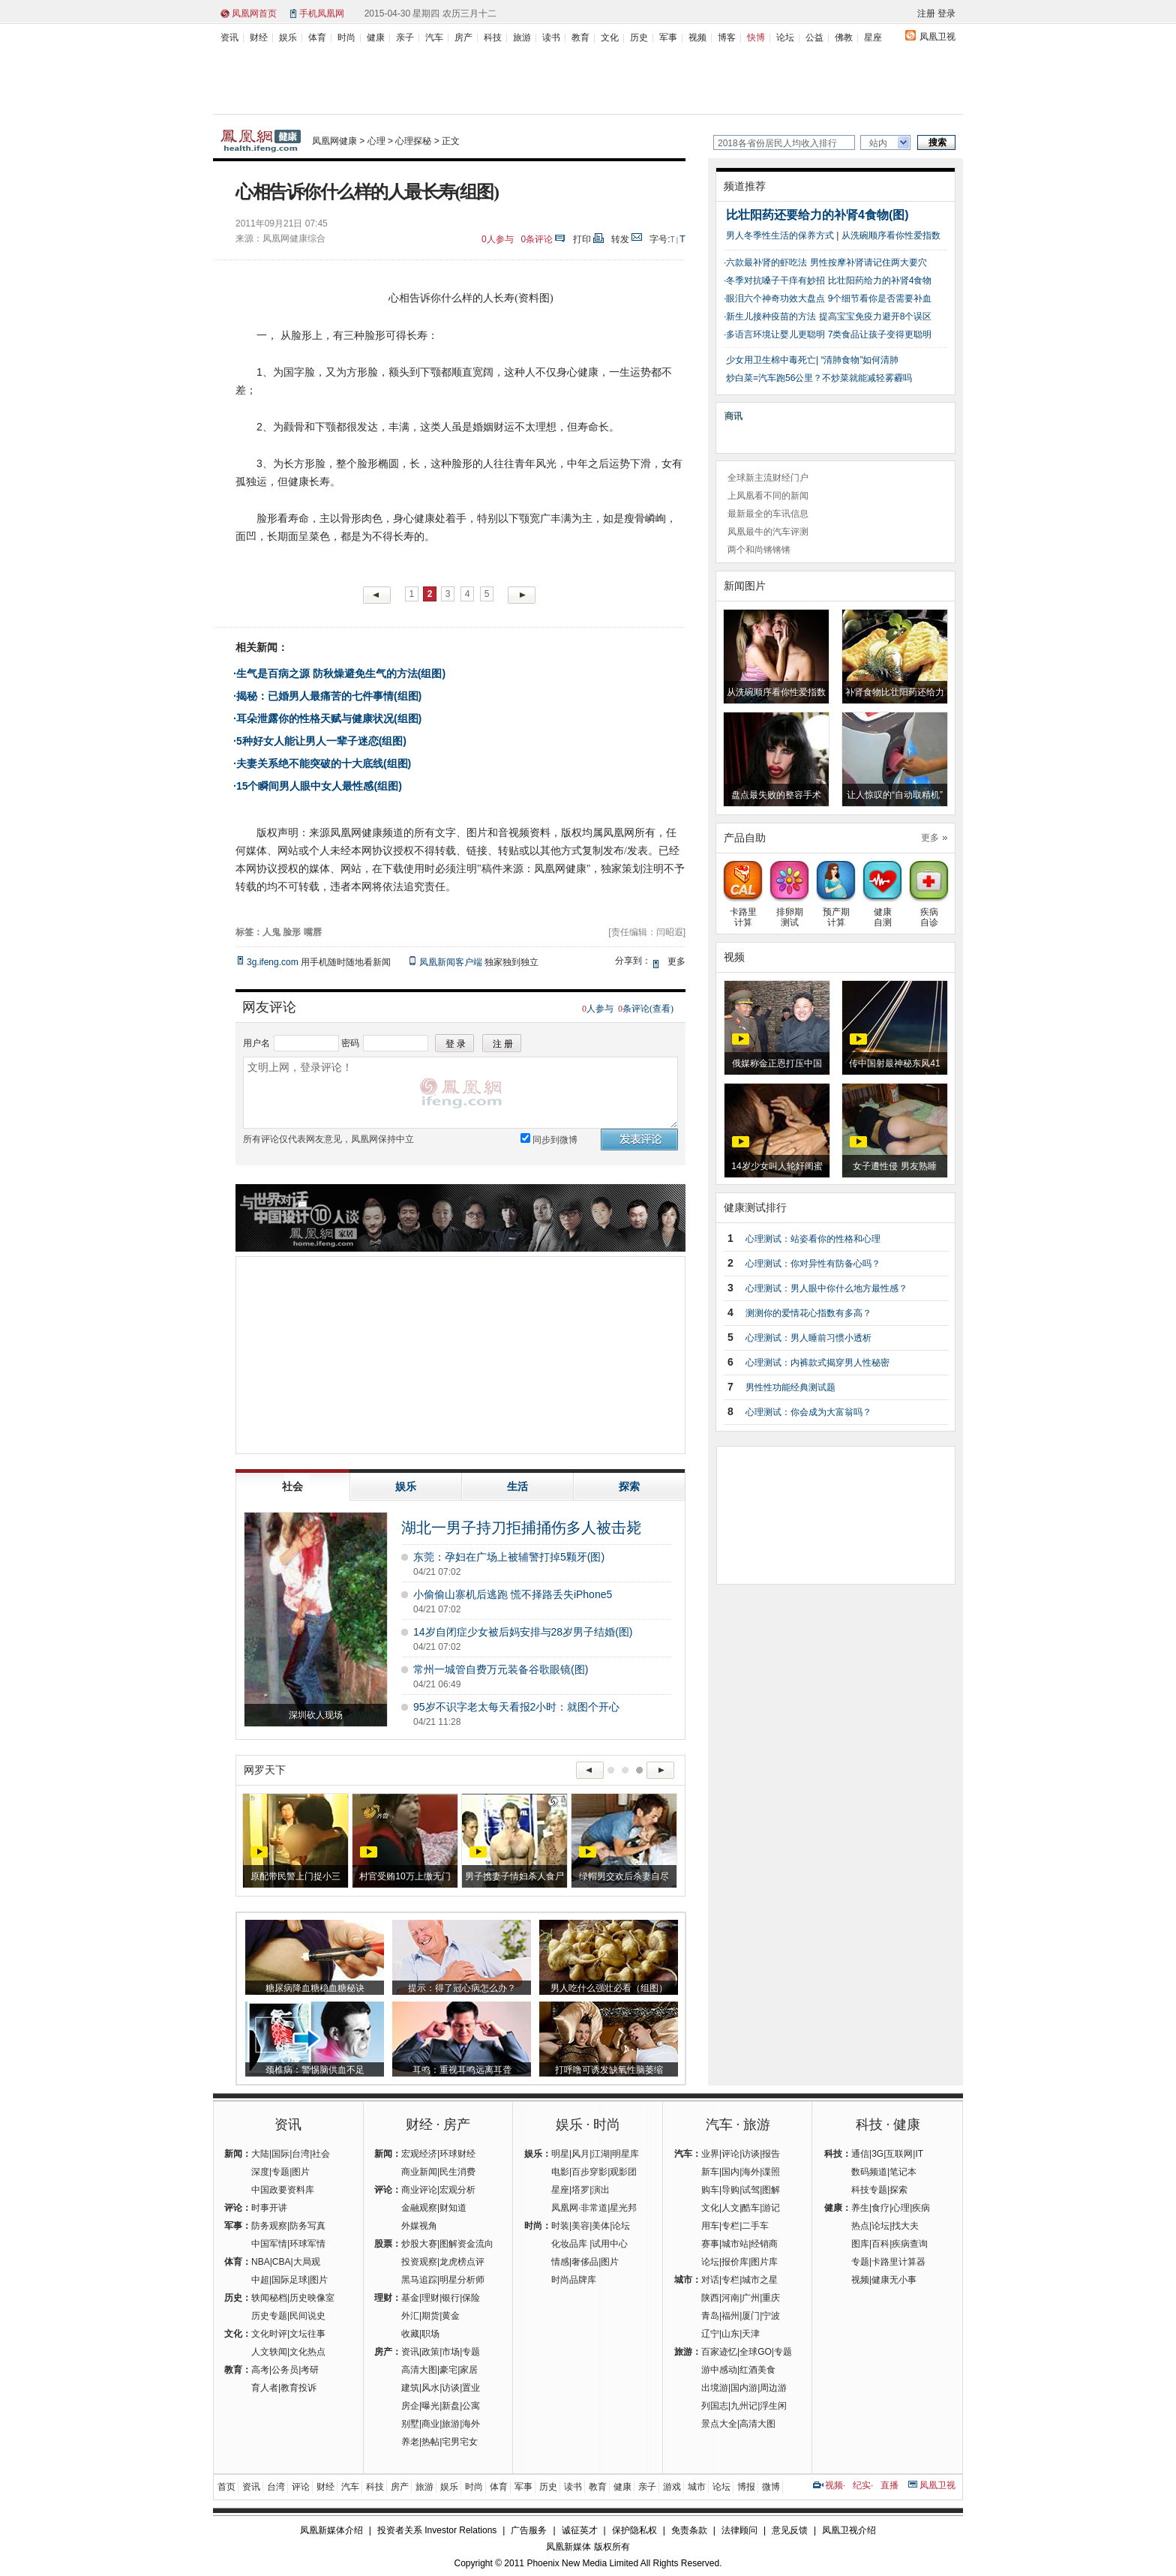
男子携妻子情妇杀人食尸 (514, 1876)
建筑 (410, 2388)
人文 (731, 2208)
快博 (756, 37)
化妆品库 (569, 2244)
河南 (731, 2298)
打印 (582, 239)
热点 (860, 2226)
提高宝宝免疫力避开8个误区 (875, 316)
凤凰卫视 (938, 36)
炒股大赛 (419, 2244)
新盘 (451, 2406)
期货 (431, 2316)
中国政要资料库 (282, 2190)
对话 (710, 2280)
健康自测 (882, 912)
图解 (771, 2190)
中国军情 (269, 2244)
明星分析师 (462, 2280)
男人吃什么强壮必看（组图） (609, 1988)
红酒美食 (758, 2370)
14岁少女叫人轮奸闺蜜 (776, 1166)
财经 (259, 37)
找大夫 (905, 2226)
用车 (710, 2226)
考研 (310, 2370)
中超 (260, 2280)
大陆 (260, 2154)
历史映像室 (312, 2298)
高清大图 (419, 2370)
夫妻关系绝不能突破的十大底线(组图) (323, 763)
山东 (731, 2334)
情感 (560, 2262)
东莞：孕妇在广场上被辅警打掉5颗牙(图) (508, 1557)
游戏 (672, 2487)
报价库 (735, 2262)
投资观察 (419, 2262)
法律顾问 (740, 2530)
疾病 (921, 2208)
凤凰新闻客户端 (450, 962)
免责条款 (689, 2530)
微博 (771, 2487)
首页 (227, 2487)
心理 (377, 141)
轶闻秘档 (269, 2298)
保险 (471, 2298)
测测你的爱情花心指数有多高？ (809, 1313)
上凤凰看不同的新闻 (768, 495)
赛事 (710, 2244)
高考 (260, 2370)
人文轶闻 (269, 2352)
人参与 (498, 239)
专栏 (731, 2226)
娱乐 (288, 37)
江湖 (601, 2154)
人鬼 (271, 932)
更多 (930, 837)
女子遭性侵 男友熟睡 (894, 1166)
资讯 (229, 37)
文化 (610, 37)
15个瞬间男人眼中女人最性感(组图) (319, 786)
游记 (771, 2208)
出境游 (714, 2388)
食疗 (881, 2208)
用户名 (256, 1043)
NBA (260, 2262)
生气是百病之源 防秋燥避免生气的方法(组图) (341, 673)
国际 (281, 2154)
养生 (860, 2208)
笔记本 (903, 2172)
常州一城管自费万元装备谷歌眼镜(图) (500, 1669)
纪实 (862, 2485)
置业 (471, 2388)
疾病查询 (910, 2244)
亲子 (405, 37)
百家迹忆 (719, 2352)
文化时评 (269, 2334)
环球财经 (458, 2154)
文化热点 (308, 2352)
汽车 (434, 37)
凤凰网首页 (254, 13)
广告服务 (529, 2530)
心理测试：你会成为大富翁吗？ (809, 1412)
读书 (551, 37)
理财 (431, 2298)
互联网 (899, 2154)
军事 (668, 37)
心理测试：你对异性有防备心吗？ (813, 1263)
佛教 (844, 37)
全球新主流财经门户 (768, 477)
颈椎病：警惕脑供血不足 (315, 2070)
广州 (751, 2298)
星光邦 (623, 2208)
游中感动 (719, 2370)
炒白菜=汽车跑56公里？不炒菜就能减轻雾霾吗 (819, 378)
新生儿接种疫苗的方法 (771, 316)
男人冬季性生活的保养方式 (780, 235)
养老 (410, 2442)
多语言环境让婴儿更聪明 (775, 334)
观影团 (623, 2172)
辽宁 (710, 2334)
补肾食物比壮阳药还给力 (894, 692)
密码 (350, 1043)
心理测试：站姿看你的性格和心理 (813, 1239)
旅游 (522, 37)
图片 (301, 2172)
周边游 (773, 2388)
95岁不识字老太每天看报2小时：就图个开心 (516, 1707)
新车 (710, 2172)
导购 (731, 2190)
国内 (731, 2172)
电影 (560, 2172)
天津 (751, 2334)
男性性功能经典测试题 (791, 1387)
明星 (560, 2154)
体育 (317, 37)
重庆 (771, 2298)
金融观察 (419, 2208)
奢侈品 (585, 2262)
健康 (376, 37)
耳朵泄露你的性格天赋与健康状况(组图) (329, 718)
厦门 (751, 2316)
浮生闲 (773, 2406)
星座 (873, 37)
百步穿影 (590, 2172)
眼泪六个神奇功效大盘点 (775, 298)
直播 (889, 2485)
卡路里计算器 (899, 2262)
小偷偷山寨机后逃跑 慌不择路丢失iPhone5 (512, 1594)
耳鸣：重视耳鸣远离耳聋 (462, 2070)
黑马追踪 (419, 2280)
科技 (493, 37)
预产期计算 (836, 912)
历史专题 (269, 2316)
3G (878, 2154)
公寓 (471, 2406)
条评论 (537, 239)
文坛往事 (308, 2334)
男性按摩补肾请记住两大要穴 (868, 262)
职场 (431, 2334)
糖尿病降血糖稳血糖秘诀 (315, 1988)
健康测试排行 (755, 1207)
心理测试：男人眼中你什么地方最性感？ (827, 1288)
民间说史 (308, 2316)
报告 (771, 2154)
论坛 (785, 37)
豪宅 (449, 2370)
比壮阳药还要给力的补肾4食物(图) (817, 214)
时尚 (347, 37)
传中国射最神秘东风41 (894, 1063)
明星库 (625, 2154)
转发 (620, 239)
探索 (899, 2190)
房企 (410, 2406)
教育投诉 (298, 2388)
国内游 (744, 2388)
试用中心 (610, 2244)
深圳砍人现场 (316, 1715)
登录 (947, 13)
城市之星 (760, 2280)
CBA (281, 2262)
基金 (410, 2298)
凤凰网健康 (334, 141)
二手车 (755, 2226)
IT (919, 2154)
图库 (860, 2244)
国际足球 (290, 2280)
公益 (815, 37)
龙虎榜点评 (462, 2262)
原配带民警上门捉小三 (295, 1876)
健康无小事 (894, 2280)
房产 (463, 37)
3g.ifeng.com (272, 962)
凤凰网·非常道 (579, 2208)
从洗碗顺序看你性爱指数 (891, 235)
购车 (710, 2190)
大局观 (306, 2262)
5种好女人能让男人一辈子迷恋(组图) (321, 741)
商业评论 (419, 2190)
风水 (431, 2388)
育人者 (264, 2388)
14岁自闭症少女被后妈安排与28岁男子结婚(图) (522, 1632)
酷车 (751, 2208)
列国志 (714, 2406)
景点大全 (719, 2424)
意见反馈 (790, 2530)
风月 (581, 2154)
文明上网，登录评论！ (460, 1093)
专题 (281, 2172)
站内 (878, 143)
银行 (451, 2298)
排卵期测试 (789, 912)
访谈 (451, 2388)
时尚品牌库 (573, 2280)
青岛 (710, 2316)
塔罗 (581, 2190)
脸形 (292, 932)
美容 (581, 2226)
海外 (471, 2424)
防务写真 (308, 2226)
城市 (697, 2487)
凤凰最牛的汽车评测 (768, 531)
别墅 (410, 2424)
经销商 (764, 2244)
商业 (431, 2424)
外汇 (410, 2316)
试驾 (751, 2190)
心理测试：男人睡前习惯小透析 (809, 1338)
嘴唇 (313, 932)
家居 (469, 2370)
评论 (731, 2154)
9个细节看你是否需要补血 (880, 298)
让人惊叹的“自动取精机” (895, 795)
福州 (731, 2316)
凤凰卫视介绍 (849, 2530)
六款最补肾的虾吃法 (766, 262)
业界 (710, 2154)
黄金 (451, 2316)
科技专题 (869, 2190)
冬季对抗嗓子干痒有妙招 (775, 280)
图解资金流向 (467, 2244)
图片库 (764, 2262)
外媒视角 (419, 2226)
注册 (926, 13)
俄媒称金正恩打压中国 (777, 1063)
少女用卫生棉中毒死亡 (771, 360)
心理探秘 (413, 141)
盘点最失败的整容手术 (776, 795)
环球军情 (308, 2244)
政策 (431, 2352)
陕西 (710, 2298)
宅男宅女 (460, 2442)
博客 (727, 37)
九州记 (744, 2406)
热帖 (431, 2442)
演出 (601, 2190)
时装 (560, 2226)
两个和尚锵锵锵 (759, 549)
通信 (860, 2154)
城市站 (735, 2244)
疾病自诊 (929, 912)
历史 (639, 37)
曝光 (431, 2406)
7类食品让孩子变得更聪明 (880, 334)
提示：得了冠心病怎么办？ (462, 1988)
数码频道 (869, 2172)
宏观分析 (458, 2190)
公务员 (285, 2370)
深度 (260, 2172)
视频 (697, 37)
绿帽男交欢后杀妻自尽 (624, 1876)
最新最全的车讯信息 (768, 513)
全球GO (756, 2352)
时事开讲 (269, 2208)
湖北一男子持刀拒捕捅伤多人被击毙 (521, 1527)
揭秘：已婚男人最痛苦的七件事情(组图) (329, 696)
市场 (451, 2352)
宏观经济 (419, 2154)
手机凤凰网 (321, 13)
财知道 (453, 2208)
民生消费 (458, 2172)
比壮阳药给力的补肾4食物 (880, 280)
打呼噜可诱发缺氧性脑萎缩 (609, 2070)
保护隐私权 (634, 2530)
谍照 (771, 2172)
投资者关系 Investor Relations (436, 2530)
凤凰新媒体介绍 (331, 2530)
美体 (601, 2226)
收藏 (410, 2334)
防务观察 (269, 2226)
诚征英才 (580, 2530)
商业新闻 (419, 2172)
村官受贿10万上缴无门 (404, 1876)
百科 (881, 2244)
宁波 (771, 2316)
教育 (581, 37)
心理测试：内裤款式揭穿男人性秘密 (818, 1362)
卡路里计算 (743, 912)
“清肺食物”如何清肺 (859, 360)
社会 (321, 2154)
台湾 (301, 2154)
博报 (746, 2487)
